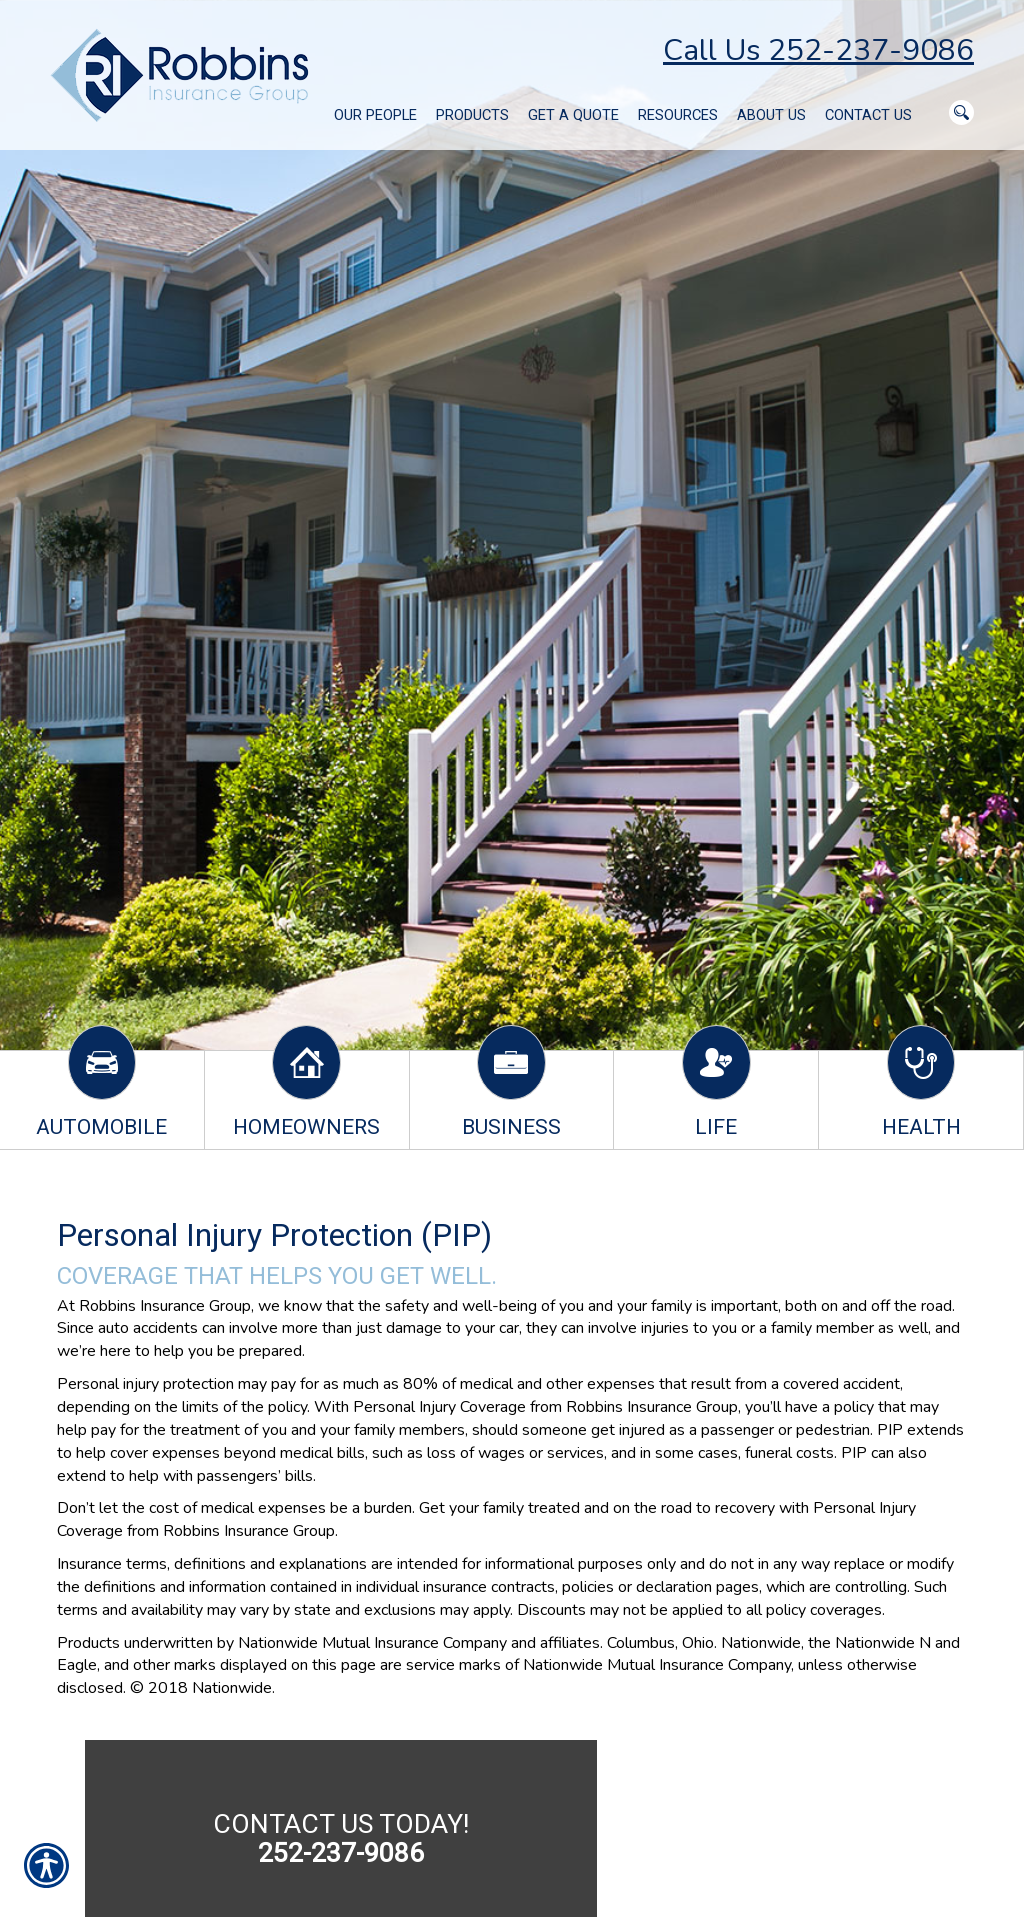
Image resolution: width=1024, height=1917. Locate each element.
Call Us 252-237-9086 (818, 50)
